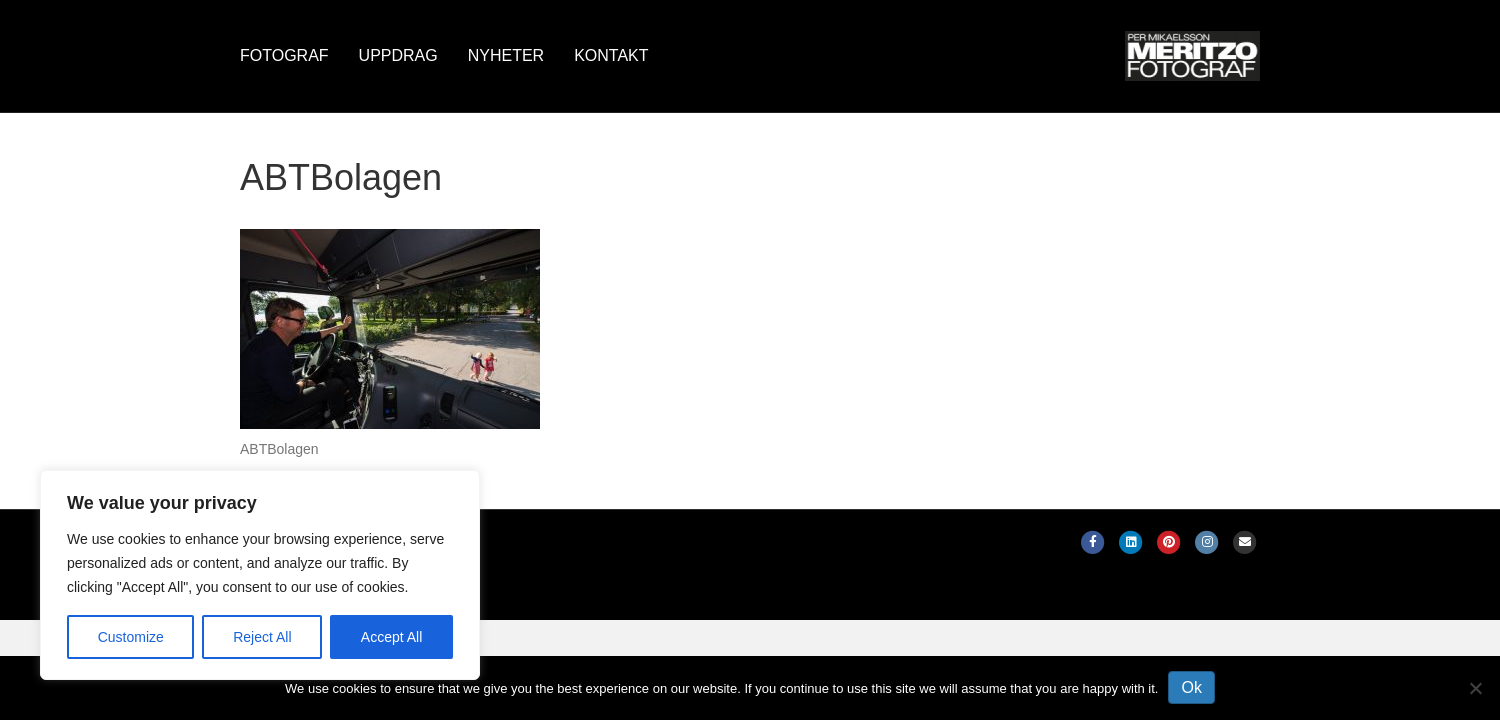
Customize (131, 637)
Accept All (391, 637)
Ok (1191, 687)
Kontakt (611, 55)
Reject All (262, 637)
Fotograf (284, 55)
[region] (260, 575)
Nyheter (506, 55)
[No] (1475, 688)
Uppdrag (398, 55)
